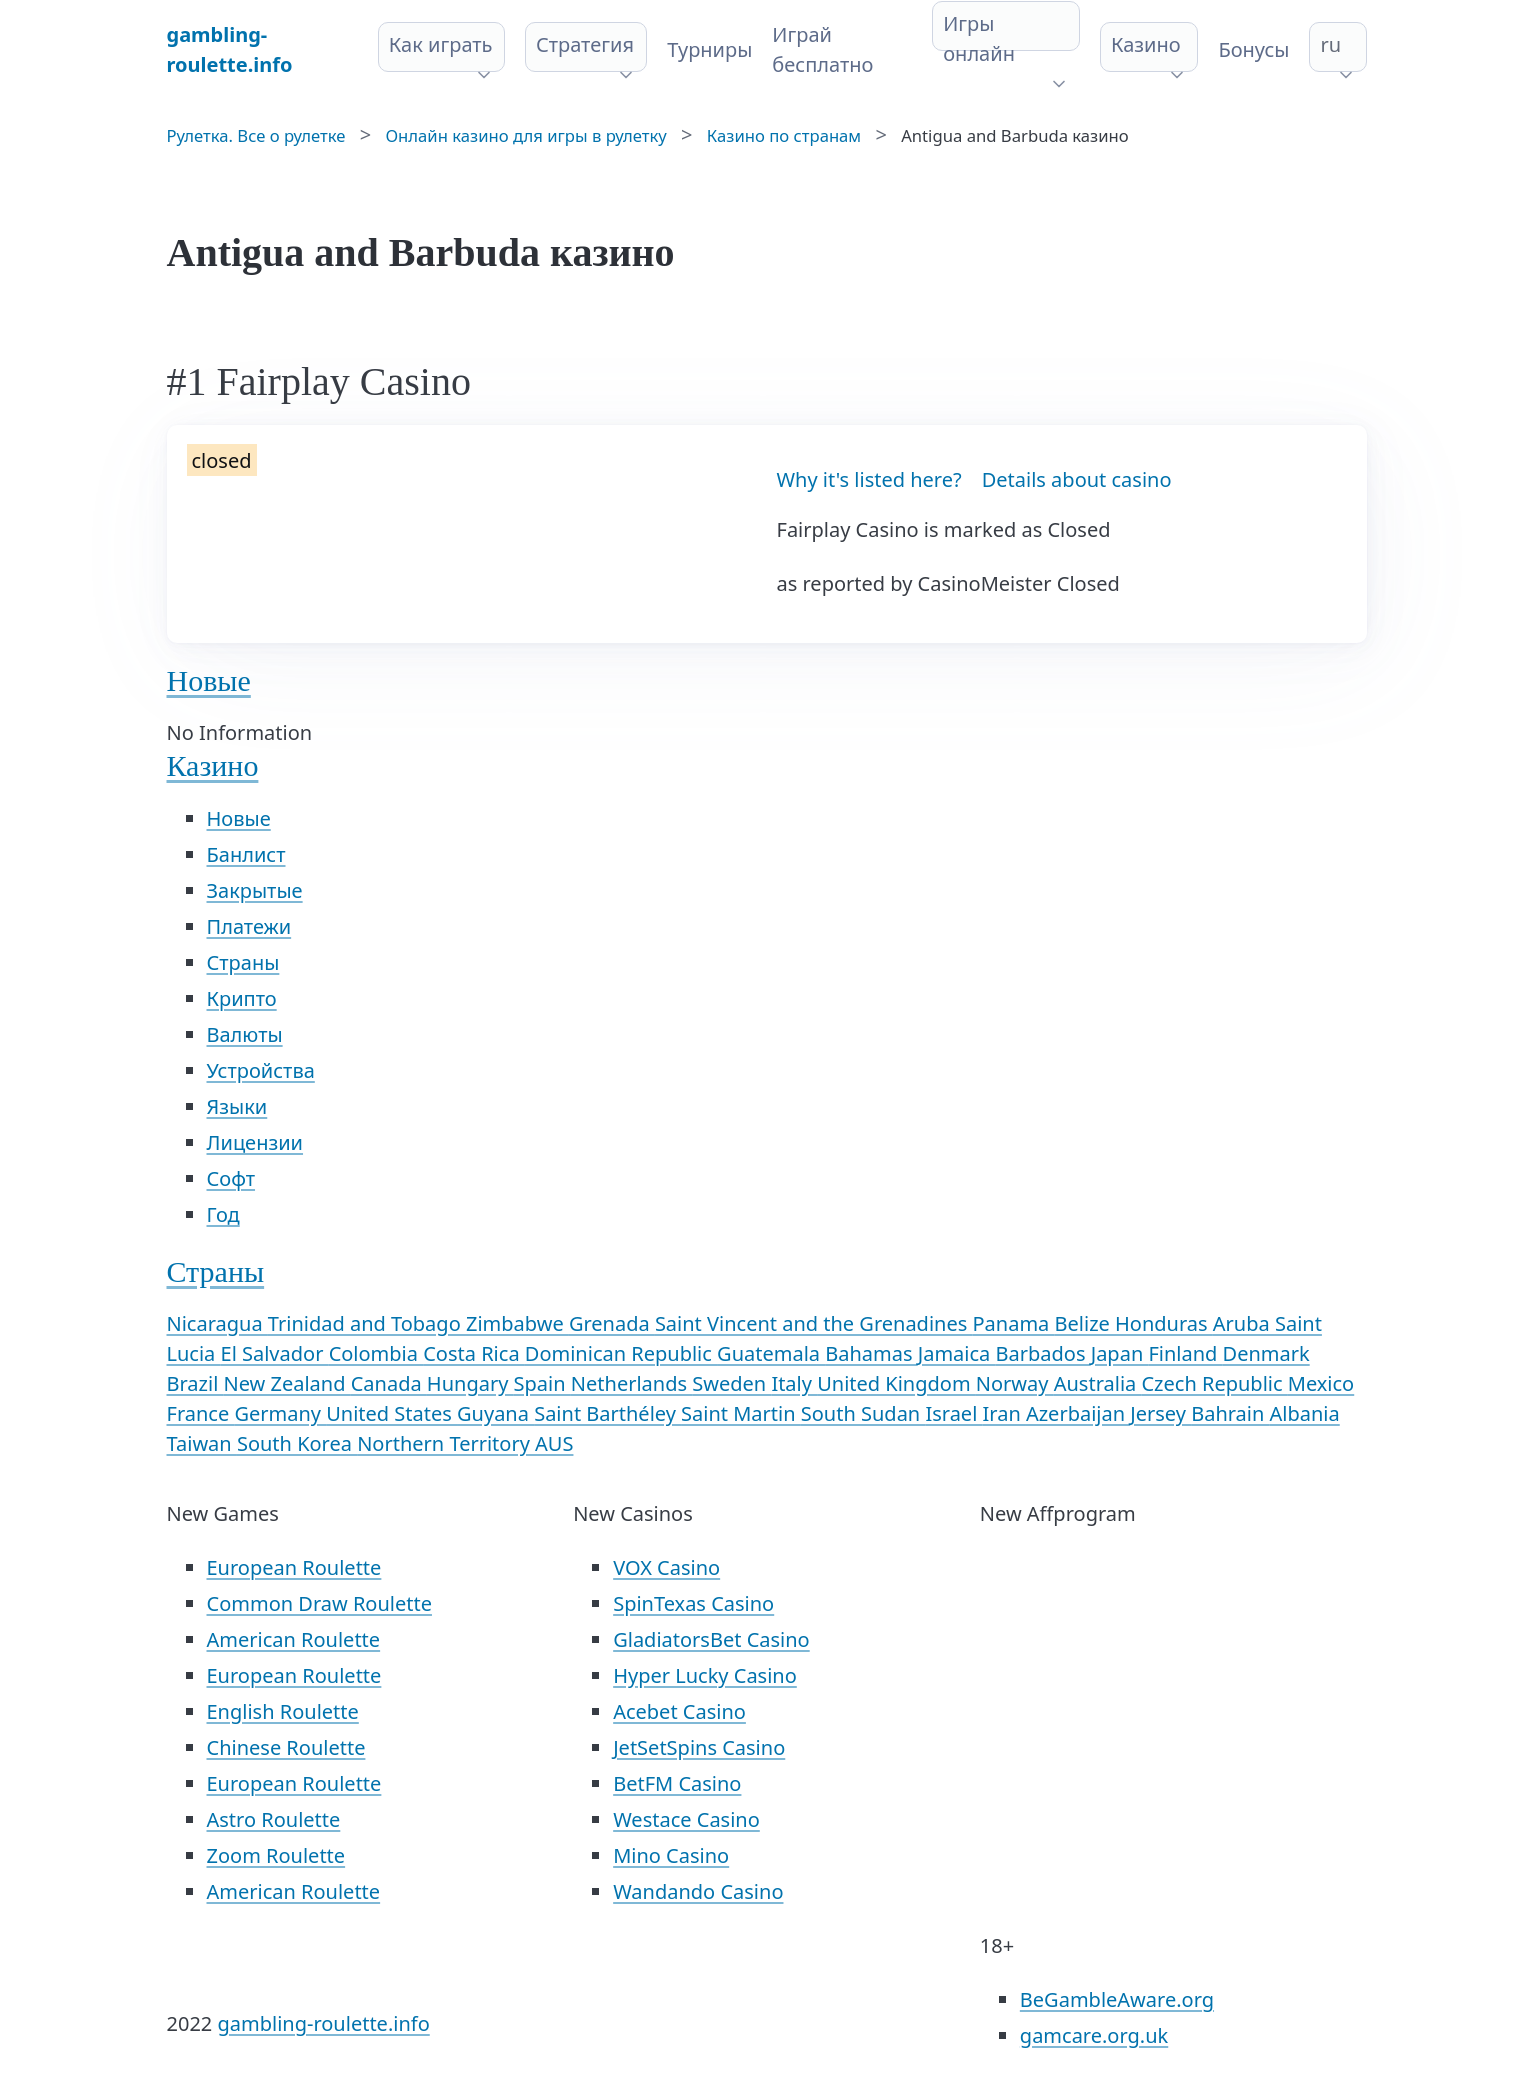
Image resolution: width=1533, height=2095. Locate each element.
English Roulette (283, 1711)
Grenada (612, 1323)
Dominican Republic (621, 1353)
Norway (1015, 1383)
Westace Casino (686, 1819)
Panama (1014, 1323)
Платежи (249, 926)
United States (391, 1413)
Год (223, 1214)
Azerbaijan (1078, 1413)
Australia (1098, 1383)
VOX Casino (666, 1567)
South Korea (297, 1443)
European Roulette (294, 1567)
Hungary (470, 1383)
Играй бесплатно (822, 49)
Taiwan (202, 1443)
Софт (231, 1178)
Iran (1004, 1413)
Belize (1085, 1323)
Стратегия (585, 44)
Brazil (195, 1383)
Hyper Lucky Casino (705, 1675)
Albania (1305, 1413)
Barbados (1043, 1353)
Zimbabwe (517, 1323)
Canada (389, 1383)
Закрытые (255, 890)
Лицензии (255, 1142)
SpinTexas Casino (693, 1603)
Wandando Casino (698, 1891)
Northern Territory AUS (465, 1443)
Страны (243, 962)
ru (1330, 44)
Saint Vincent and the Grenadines (814, 1323)
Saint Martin (741, 1413)
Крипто (242, 998)
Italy (794, 1383)
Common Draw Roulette (319, 1603)
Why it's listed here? (869, 479)
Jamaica (957, 1353)
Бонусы (1253, 49)
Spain (542, 1383)
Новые (209, 680)
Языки (237, 1106)
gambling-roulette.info (323, 2023)
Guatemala (771, 1353)
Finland (1185, 1353)
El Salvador (275, 1353)
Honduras (1164, 1323)
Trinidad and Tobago (367, 1323)
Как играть (441, 44)
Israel (953, 1413)
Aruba (1244, 1323)
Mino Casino (671, 1855)
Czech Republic (1214, 1383)
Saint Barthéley (607, 1413)
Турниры (709, 49)
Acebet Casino (679, 1711)
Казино (1146, 44)
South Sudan (863, 1413)
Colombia (376, 1353)
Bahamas (871, 1353)
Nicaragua (217, 1323)
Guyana (495, 1413)
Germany (280, 1413)
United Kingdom (896, 1383)
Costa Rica (474, 1353)
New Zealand (287, 1383)
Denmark (1266, 1353)
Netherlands (631, 1383)
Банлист (246, 854)
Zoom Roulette (276, 1855)
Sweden (731, 1383)
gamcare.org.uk (1094, 2035)
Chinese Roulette (286, 1747)
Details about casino (1077, 479)
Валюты (245, 1034)
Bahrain (1230, 1413)
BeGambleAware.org (1117, 1999)
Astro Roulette (274, 1819)
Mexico (1321, 1383)
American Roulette (294, 1639)
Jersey (1160, 1413)
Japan (1120, 1353)
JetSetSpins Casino (699, 1747)
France (201, 1413)
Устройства (261, 1070)
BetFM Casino (677, 1783)
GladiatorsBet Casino (711, 1639)
